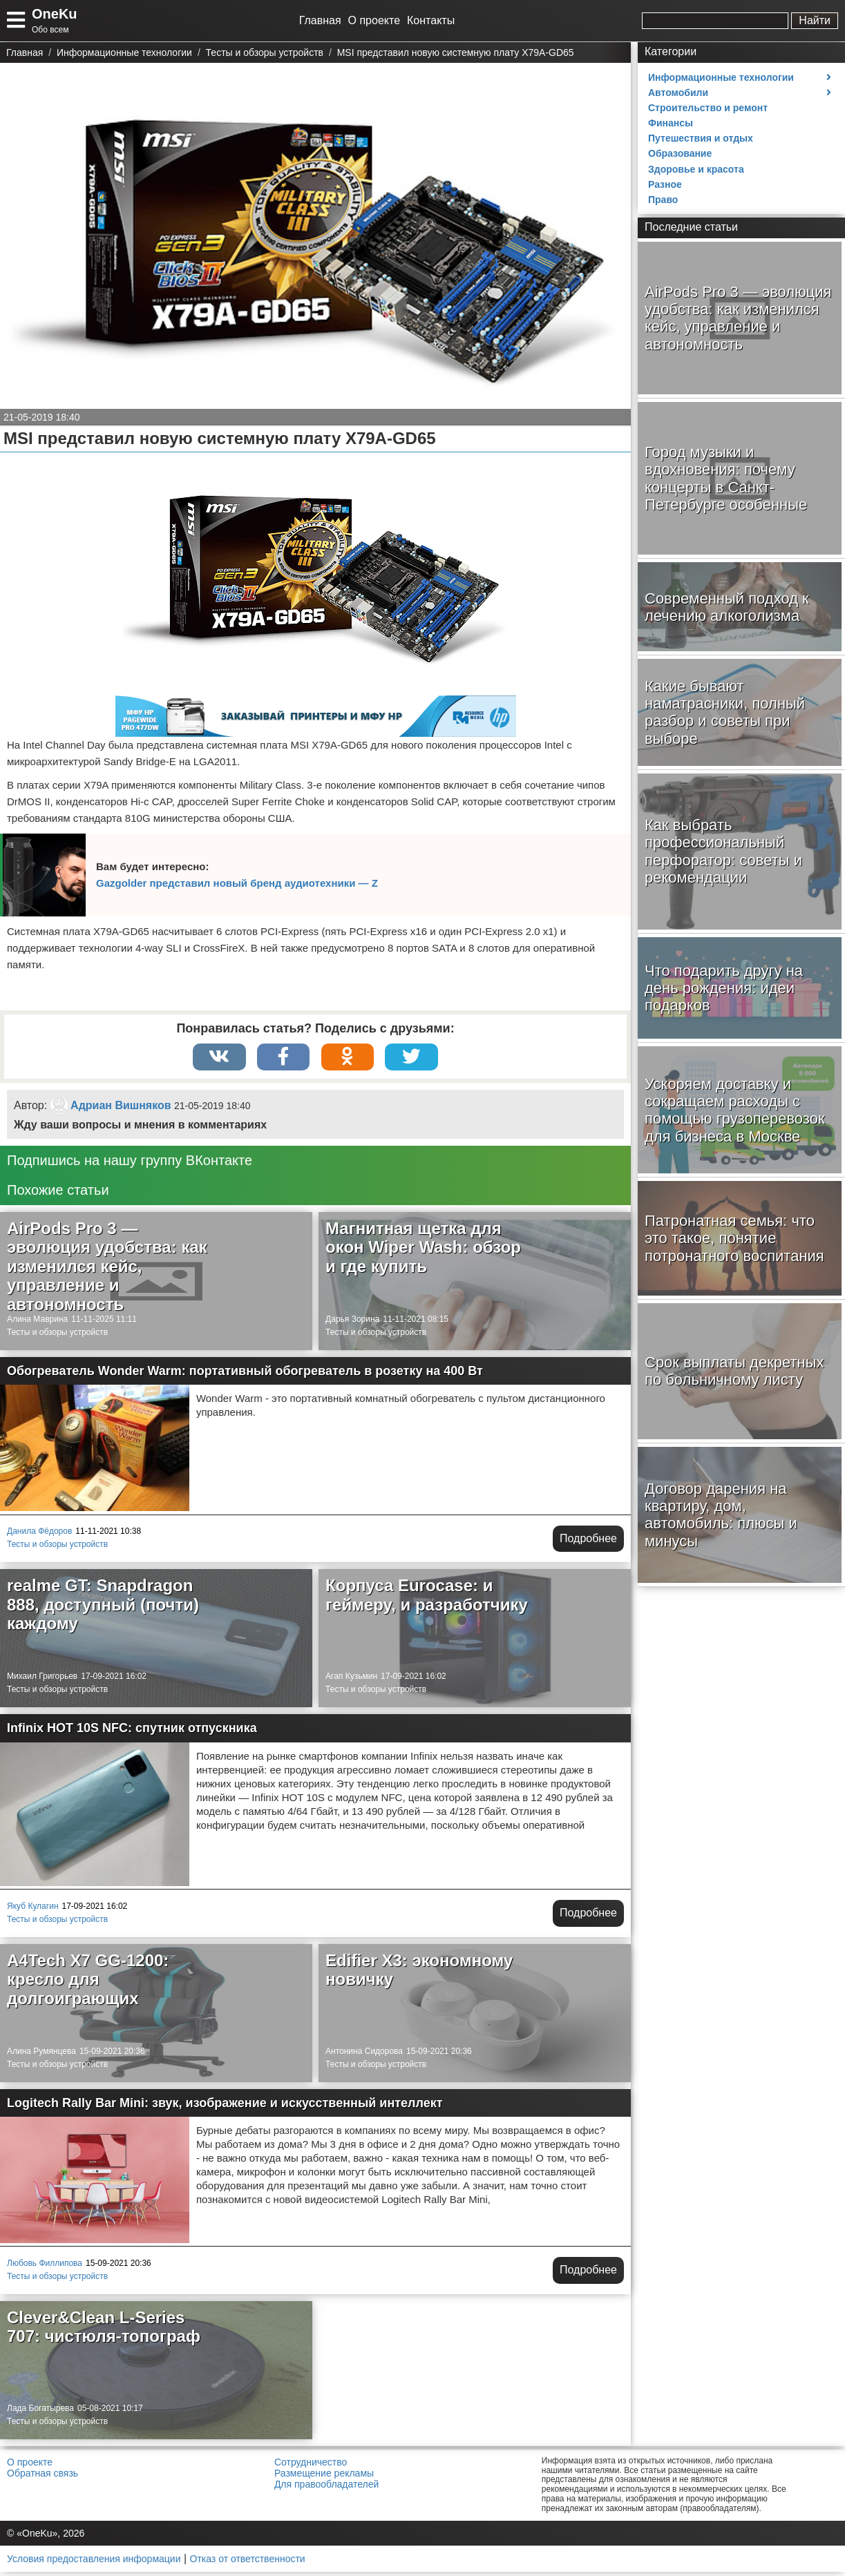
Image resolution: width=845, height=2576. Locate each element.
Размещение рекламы (324, 2477)
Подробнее (588, 1542)
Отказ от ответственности (247, 2562)
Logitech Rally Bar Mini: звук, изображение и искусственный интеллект (225, 2107)
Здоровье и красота (696, 169)
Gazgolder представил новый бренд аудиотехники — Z (237, 883)
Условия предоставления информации (93, 2562)
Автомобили (678, 92)
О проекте (374, 20)
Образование (680, 153)
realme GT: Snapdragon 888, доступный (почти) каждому (103, 1608)
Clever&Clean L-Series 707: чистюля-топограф (103, 2331)
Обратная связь (42, 2477)
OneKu (54, 13)
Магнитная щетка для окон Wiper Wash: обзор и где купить (423, 1251)
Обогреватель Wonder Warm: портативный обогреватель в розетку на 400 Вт (245, 1375)
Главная (320, 20)
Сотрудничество (310, 2466)
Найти (814, 20)
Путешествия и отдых (700, 138)
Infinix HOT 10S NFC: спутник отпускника (132, 1732)
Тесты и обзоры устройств (57, 1336)
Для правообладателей (326, 2488)
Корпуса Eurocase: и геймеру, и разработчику (426, 1599)
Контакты (431, 20)
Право (663, 199)
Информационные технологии (721, 77)
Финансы (670, 122)
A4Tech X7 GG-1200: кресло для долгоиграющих (88, 1983)
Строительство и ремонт (708, 107)
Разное (665, 184)
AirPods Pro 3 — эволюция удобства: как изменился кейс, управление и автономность (107, 1270)
